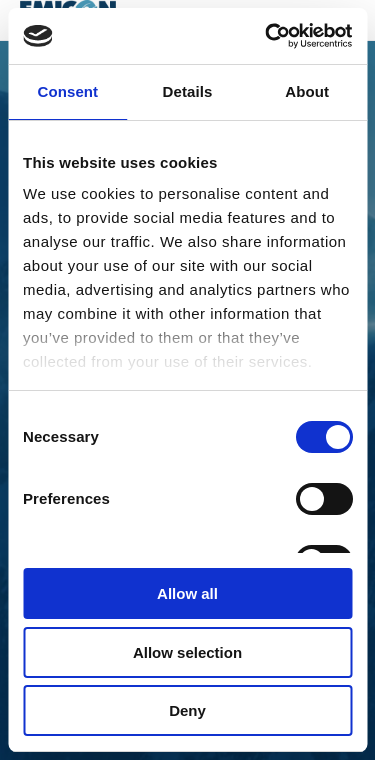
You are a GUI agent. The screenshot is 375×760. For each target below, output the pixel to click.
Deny (187, 710)
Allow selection (187, 652)
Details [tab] (188, 91)
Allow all (187, 593)
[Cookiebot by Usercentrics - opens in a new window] (267, 36)
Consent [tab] (67, 91)
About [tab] (307, 91)
